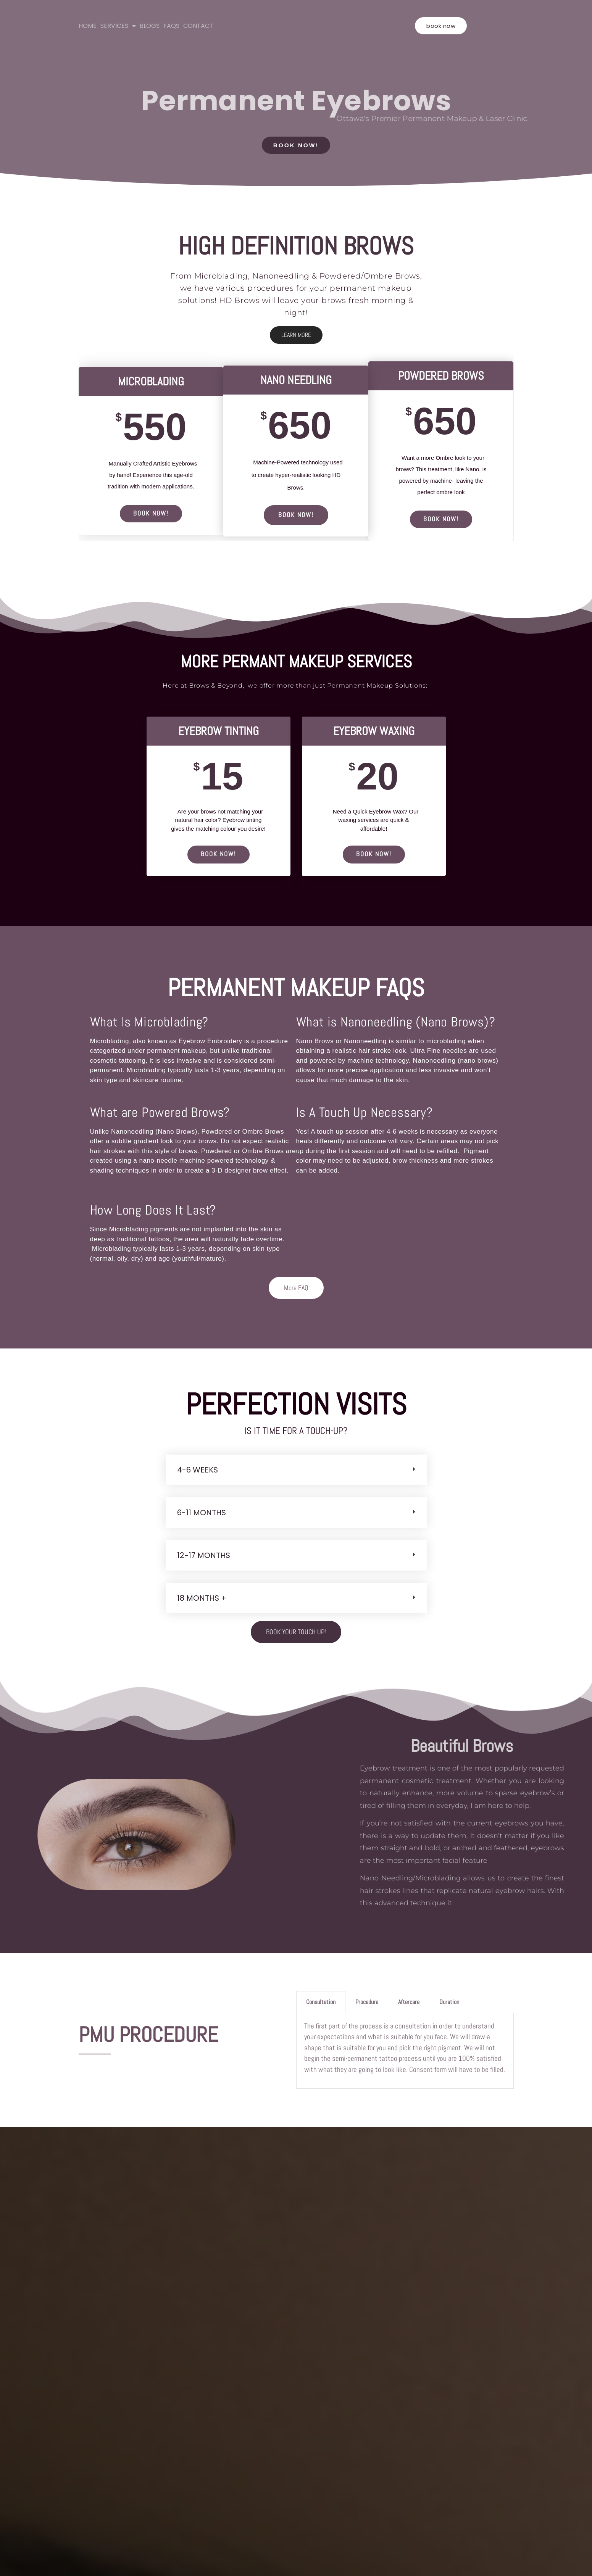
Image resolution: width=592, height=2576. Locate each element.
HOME (88, 26)
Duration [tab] (449, 2005)
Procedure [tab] (366, 2005)
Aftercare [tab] (408, 2005)
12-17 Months (203, 1558)
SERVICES (118, 26)
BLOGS (150, 26)
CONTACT (198, 26)
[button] (296, 1472)
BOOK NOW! (151, 514)
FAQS (171, 26)
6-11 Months (201, 1515)
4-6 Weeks (197, 1472)
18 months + (201, 1600)
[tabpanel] (405, 2053)
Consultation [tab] (321, 2005)
